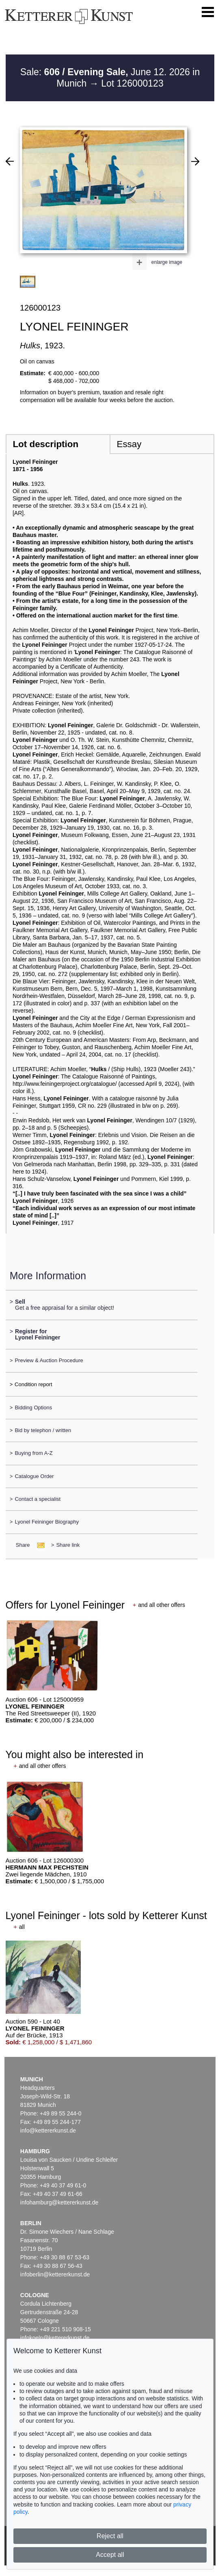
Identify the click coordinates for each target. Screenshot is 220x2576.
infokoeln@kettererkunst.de (55, 2338)
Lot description (45, 444)
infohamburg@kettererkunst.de (59, 2202)
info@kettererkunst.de (48, 2130)
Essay (128, 444)
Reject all (110, 2536)
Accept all (110, 2554)
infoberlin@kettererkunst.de (55, 2274)
